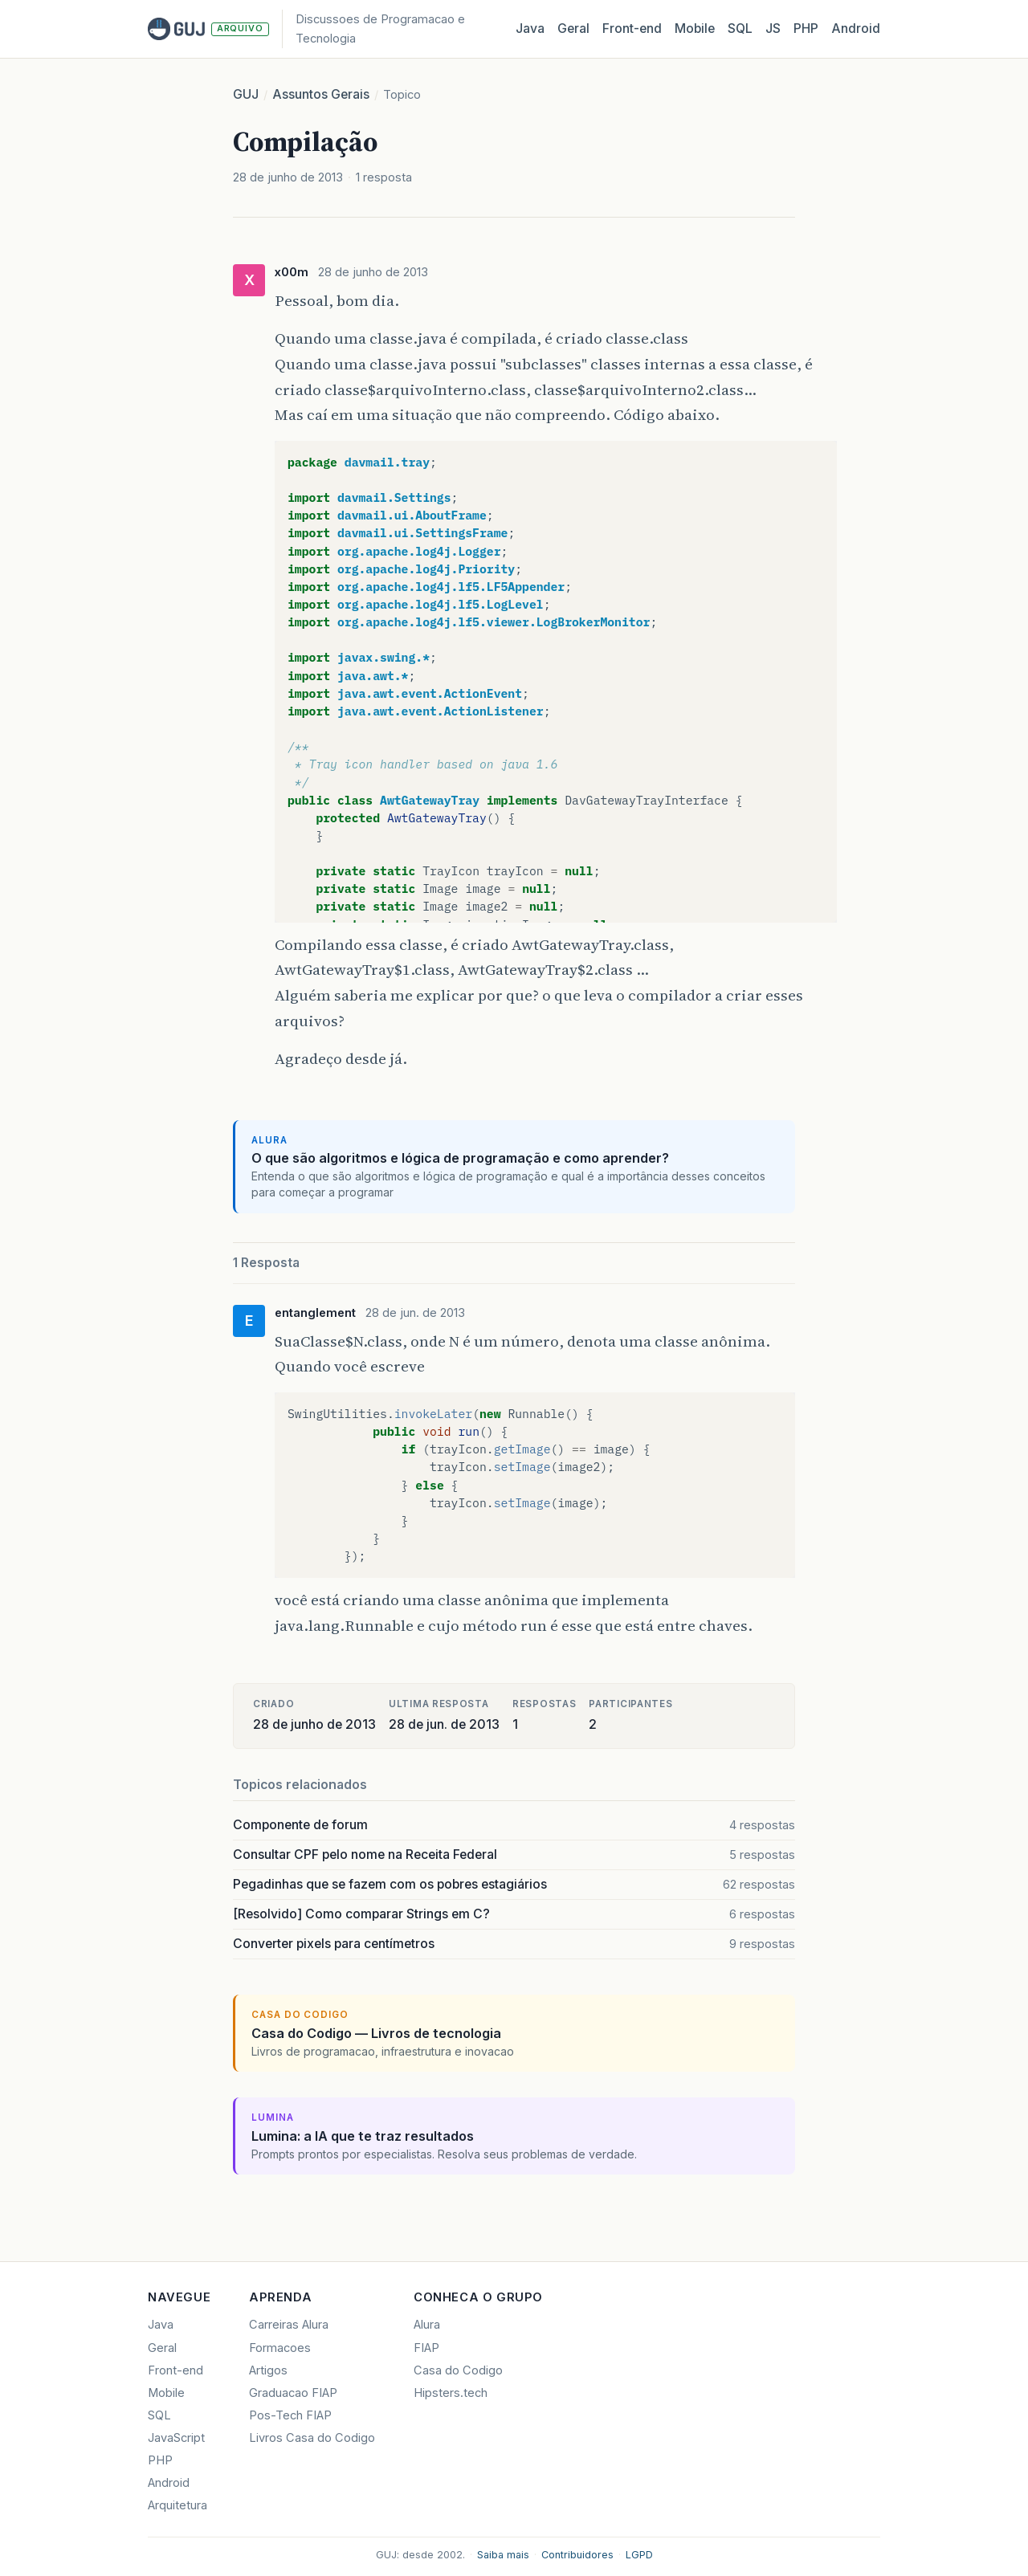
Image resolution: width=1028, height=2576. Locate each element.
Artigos (268, 2370)
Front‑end (632, 28)
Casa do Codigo (458, 2370)
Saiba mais (503, 2555)
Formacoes (280, 2348)
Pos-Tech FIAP (290, 2415)
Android (855, 28)
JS (773, 28)
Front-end (175, 2370)
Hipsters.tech (450, 2393)
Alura (427, 2324)
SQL (740, 28)
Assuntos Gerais (320, 94)
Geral (573, 28)
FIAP (426, 2348)
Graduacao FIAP (293, 2393)
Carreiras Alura (288, 2324)
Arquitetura (177, 2505)
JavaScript (176, 2438)
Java (530, 28)
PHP (805, 28)
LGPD (639, 2555)
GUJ (246, 94)
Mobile (695, 28)
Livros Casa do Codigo (312, 2438)
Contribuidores (577, 2555)
